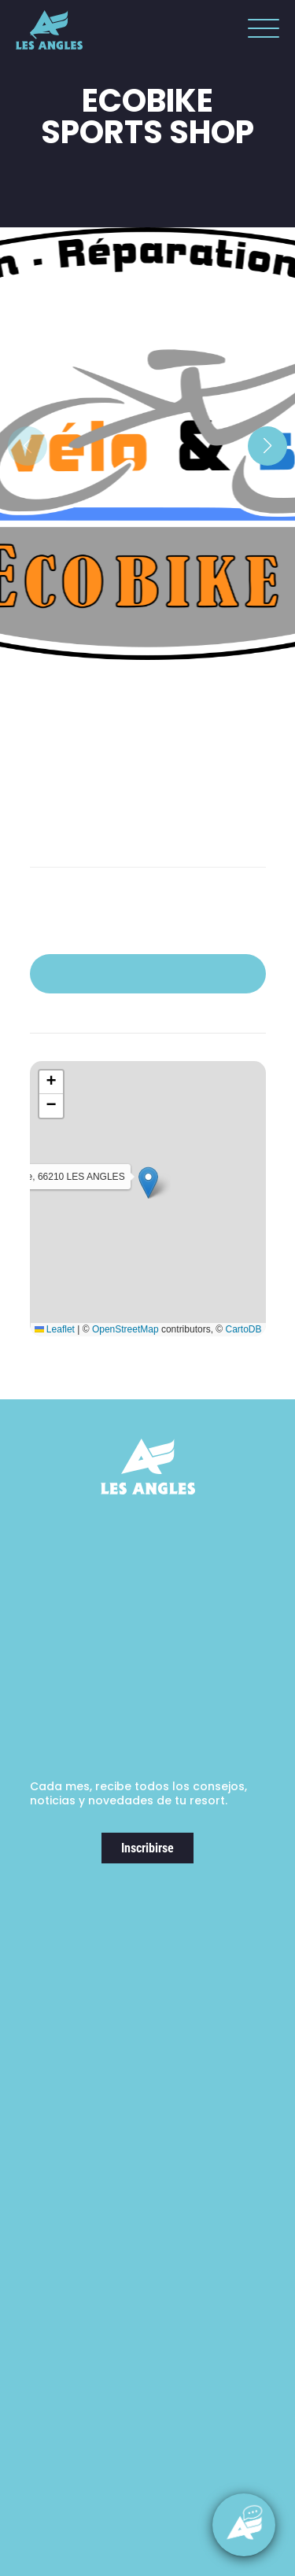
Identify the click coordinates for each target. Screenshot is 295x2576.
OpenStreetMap (125, 1329)
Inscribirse (147, 1848)
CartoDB (243, 1329)
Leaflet (55, 1329)
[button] (259, 31)
